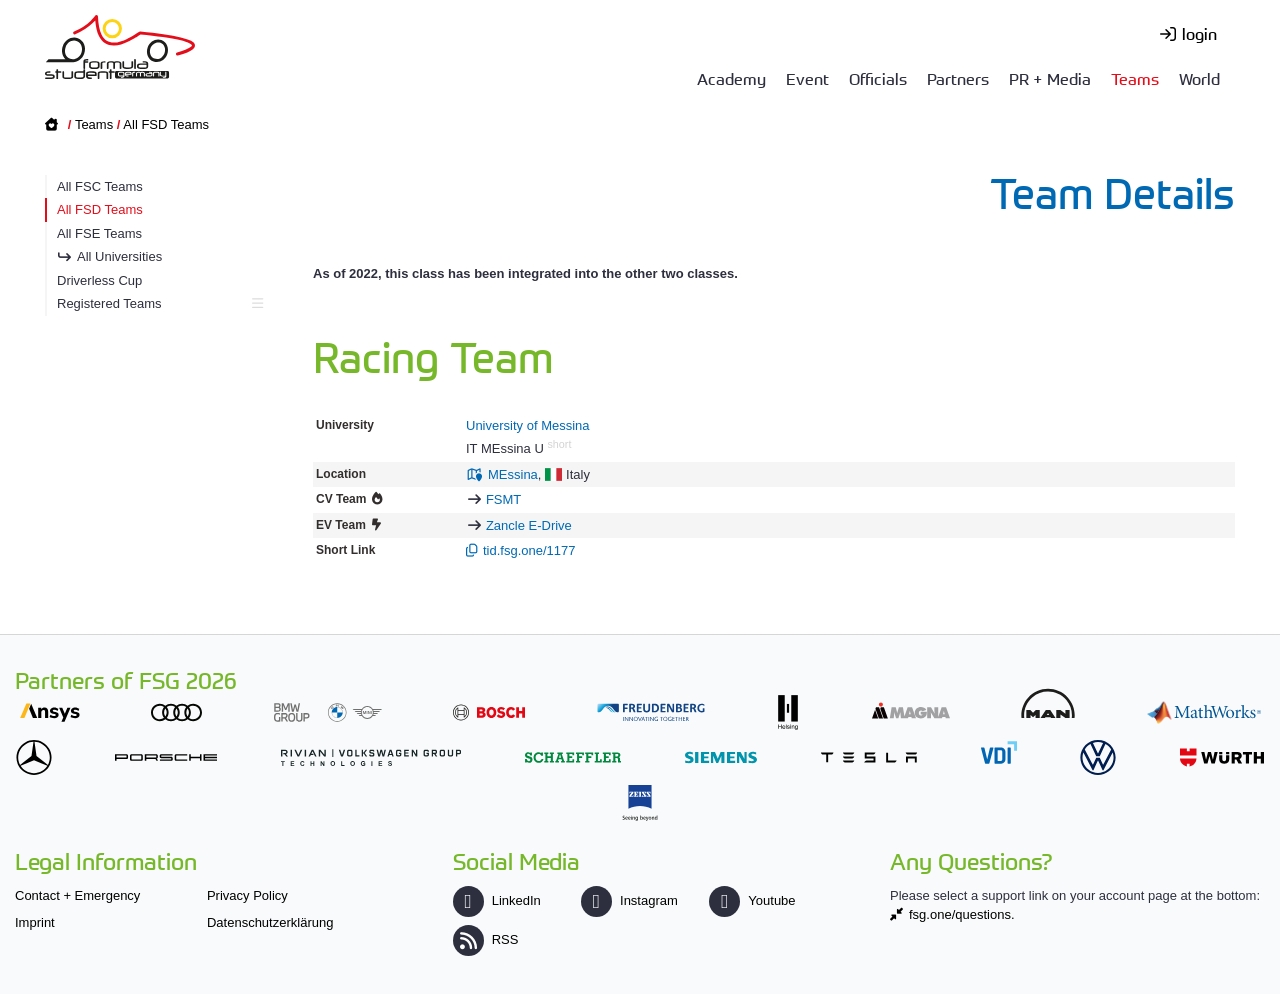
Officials (878, 78)
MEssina (513, 474)
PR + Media (1050, 78)
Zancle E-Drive (529, 525)
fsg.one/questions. (962, 914)
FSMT (503, 499)
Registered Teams (157, 303)
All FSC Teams (100, 186)
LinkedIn (497, 900)
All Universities (119, 256)
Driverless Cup (99, 280)
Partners (958, 78)
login (1199, 33)
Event (807, 78)
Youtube (752, 900)
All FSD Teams (166, 124)
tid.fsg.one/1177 (529, 550)
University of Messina (528, 425)
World (1199, 78)
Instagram (629, 900)
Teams (1135, 78)
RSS (486, 939)
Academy (731, 78)
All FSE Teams (99, 233)
